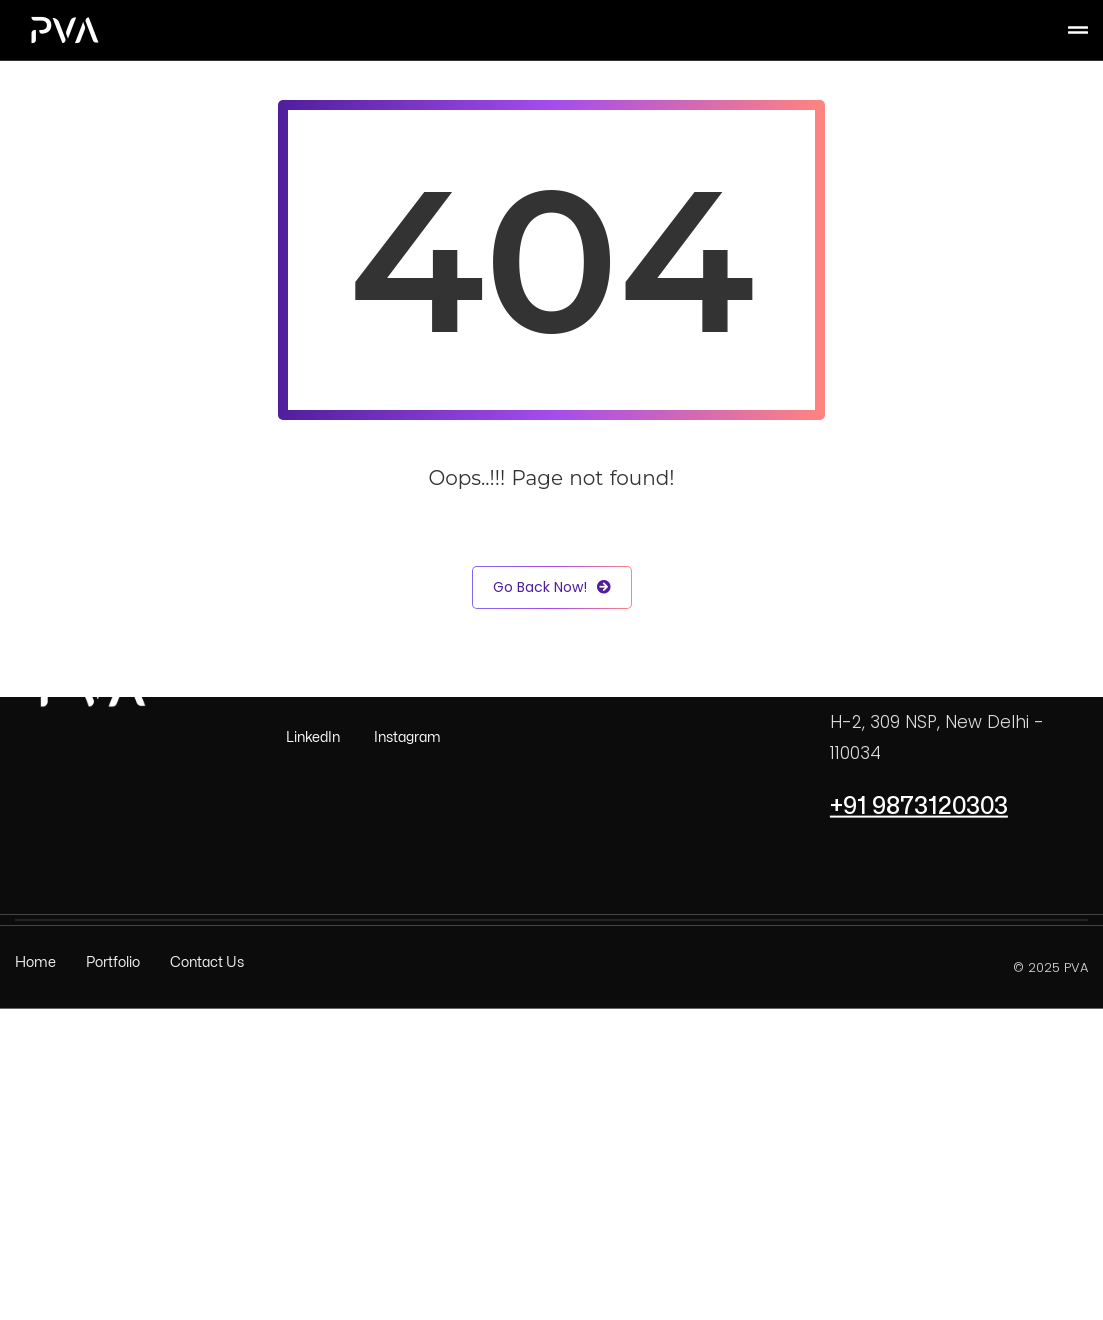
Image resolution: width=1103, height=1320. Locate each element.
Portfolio (113, 961)
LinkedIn (313, 737)
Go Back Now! (552, 587)
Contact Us (207, 961)
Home (35, 961)
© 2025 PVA (1050, 966)
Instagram (407, 737)
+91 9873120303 (919, 805)
